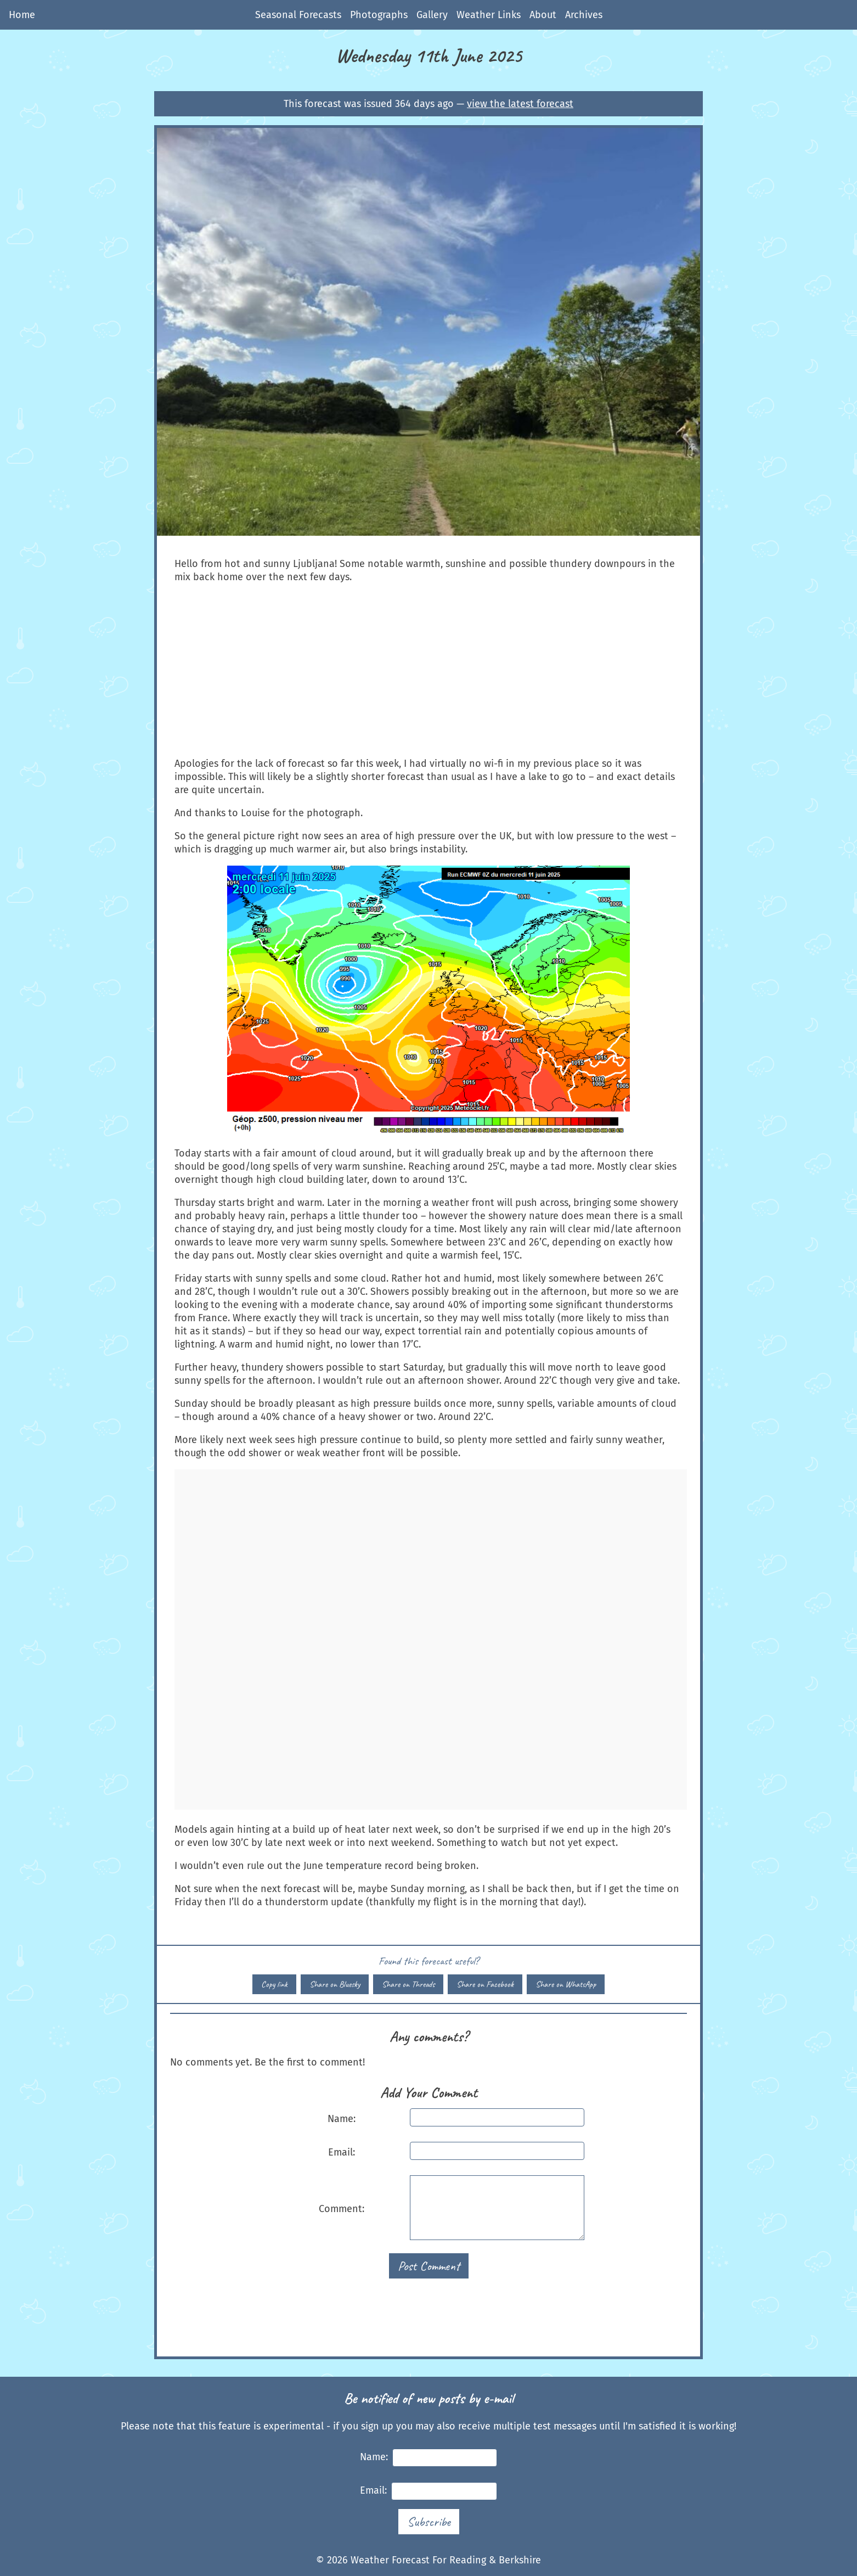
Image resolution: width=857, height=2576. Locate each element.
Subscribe (428, 2521)
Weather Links (488, 15)
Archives (583, 15)
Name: (342, 2119)
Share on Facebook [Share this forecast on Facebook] (485, 1984)
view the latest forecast (520, 104)
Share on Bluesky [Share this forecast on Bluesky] (334, 1984)
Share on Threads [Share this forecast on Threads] (408, 1984)
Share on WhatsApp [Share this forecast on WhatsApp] (565, 1984)
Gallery (432, 15)
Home (22, 15)
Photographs (379, 15)
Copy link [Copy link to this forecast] (274, 1984)
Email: (341, 2152)
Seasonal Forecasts (298, 15)
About (542, 15)
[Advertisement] (428, 670)
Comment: (341, 2209)
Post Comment (429, 2266)
